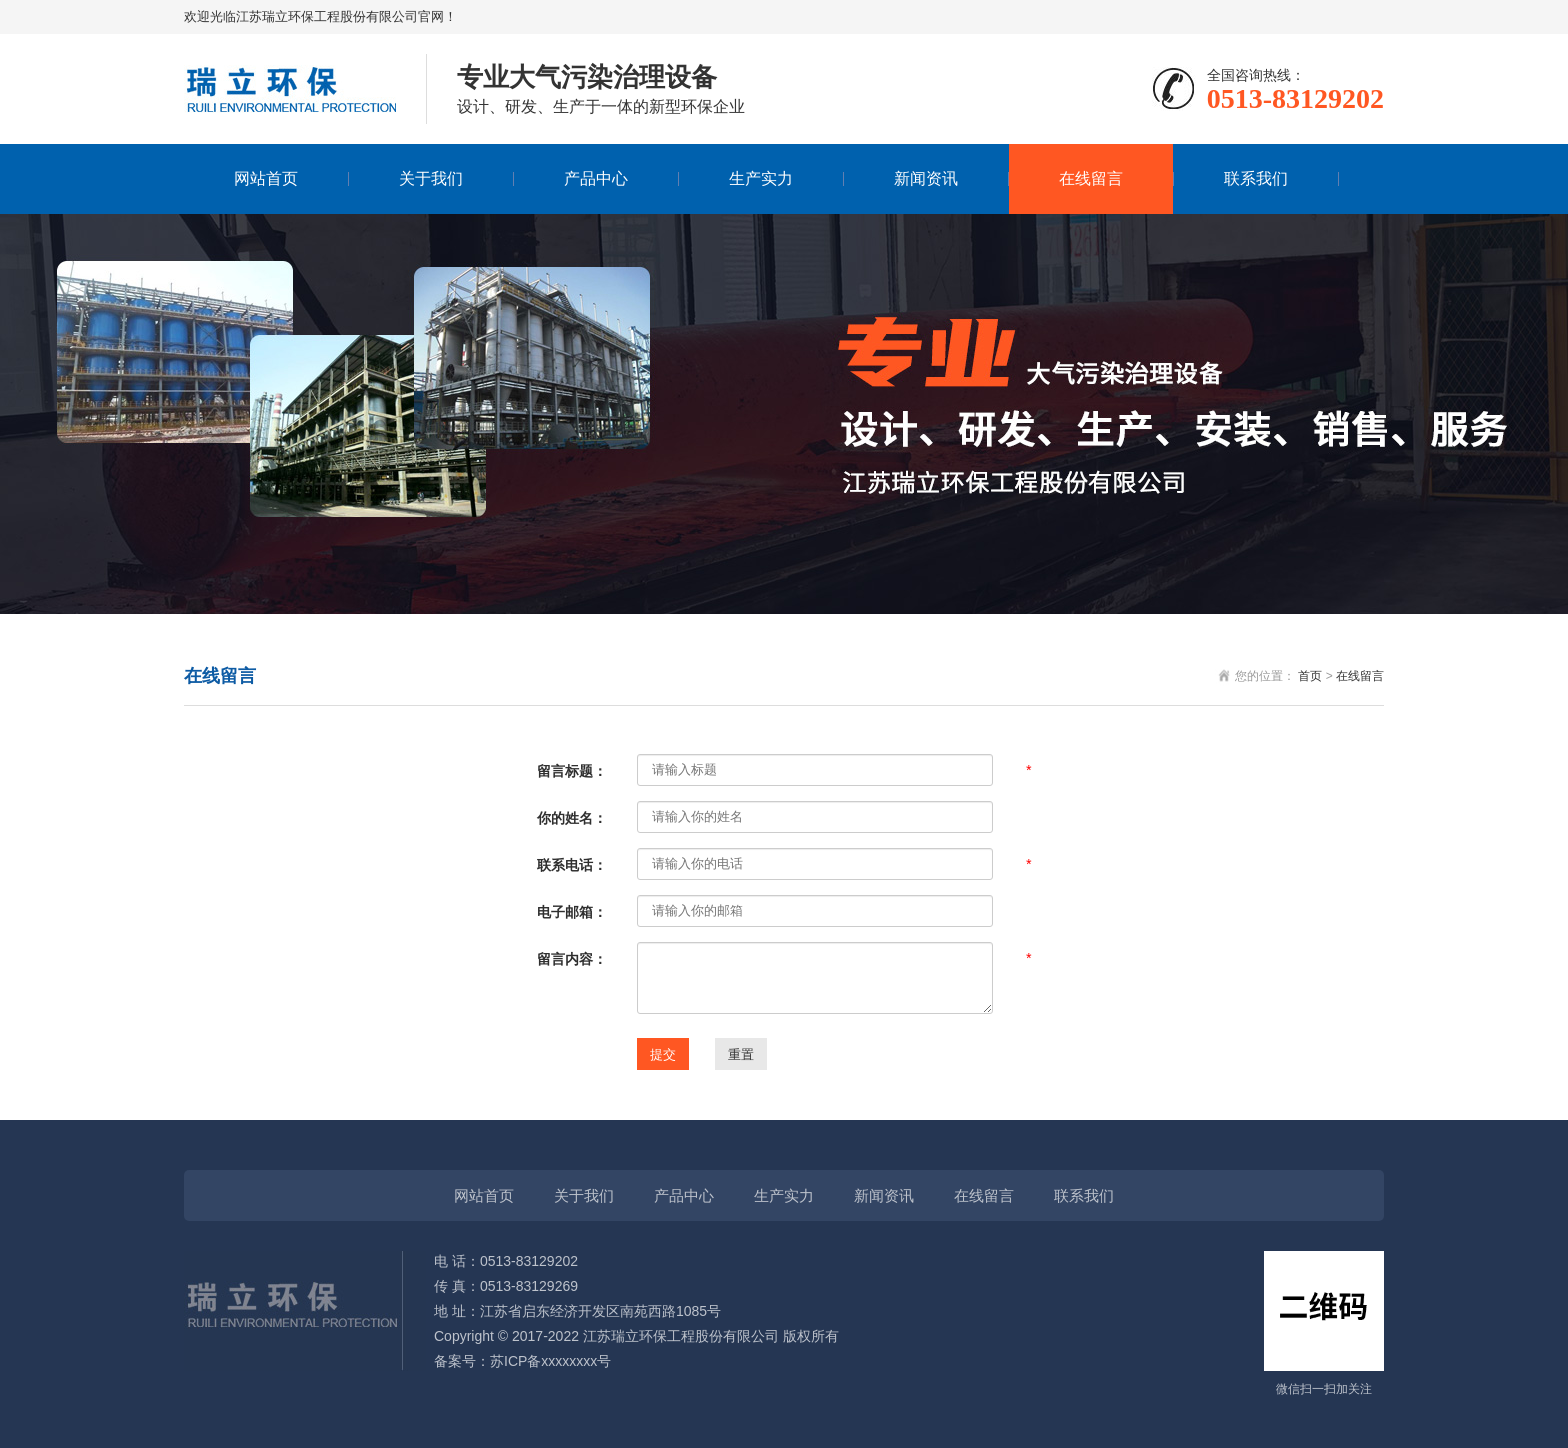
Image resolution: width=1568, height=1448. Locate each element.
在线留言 (1091, 178)
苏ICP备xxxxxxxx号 (550, 1361)
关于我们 (431, 178)
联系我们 (1256, 178)
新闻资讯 (926, 178)
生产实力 (761, 178)
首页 (1310, 676)
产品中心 (596, 178)
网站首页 (266, 178)
